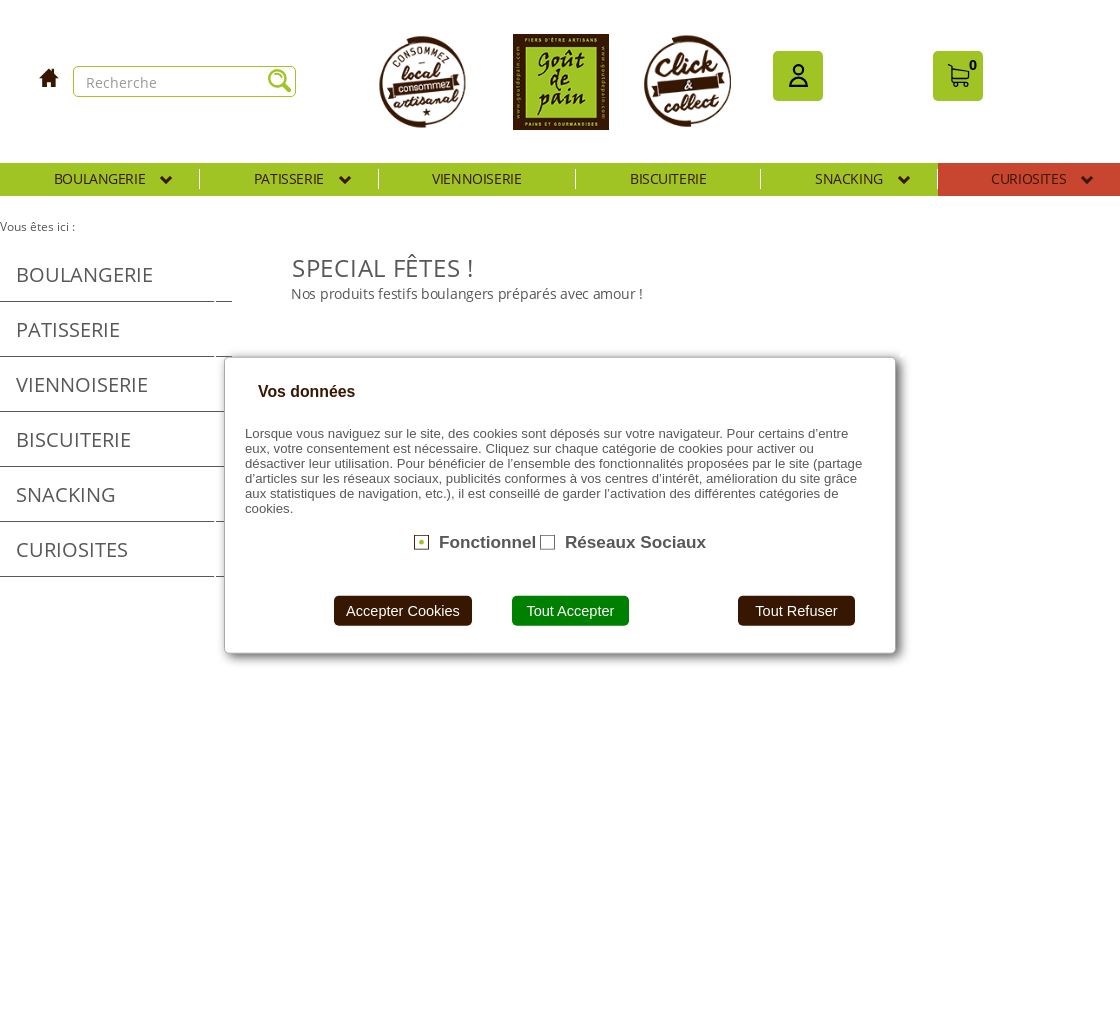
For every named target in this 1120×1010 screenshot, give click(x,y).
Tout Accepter (570, 610)
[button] (798, 76)
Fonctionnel (487, 542)
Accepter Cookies (403, 610)
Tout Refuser (796, 610)
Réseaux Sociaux (635, 542)
